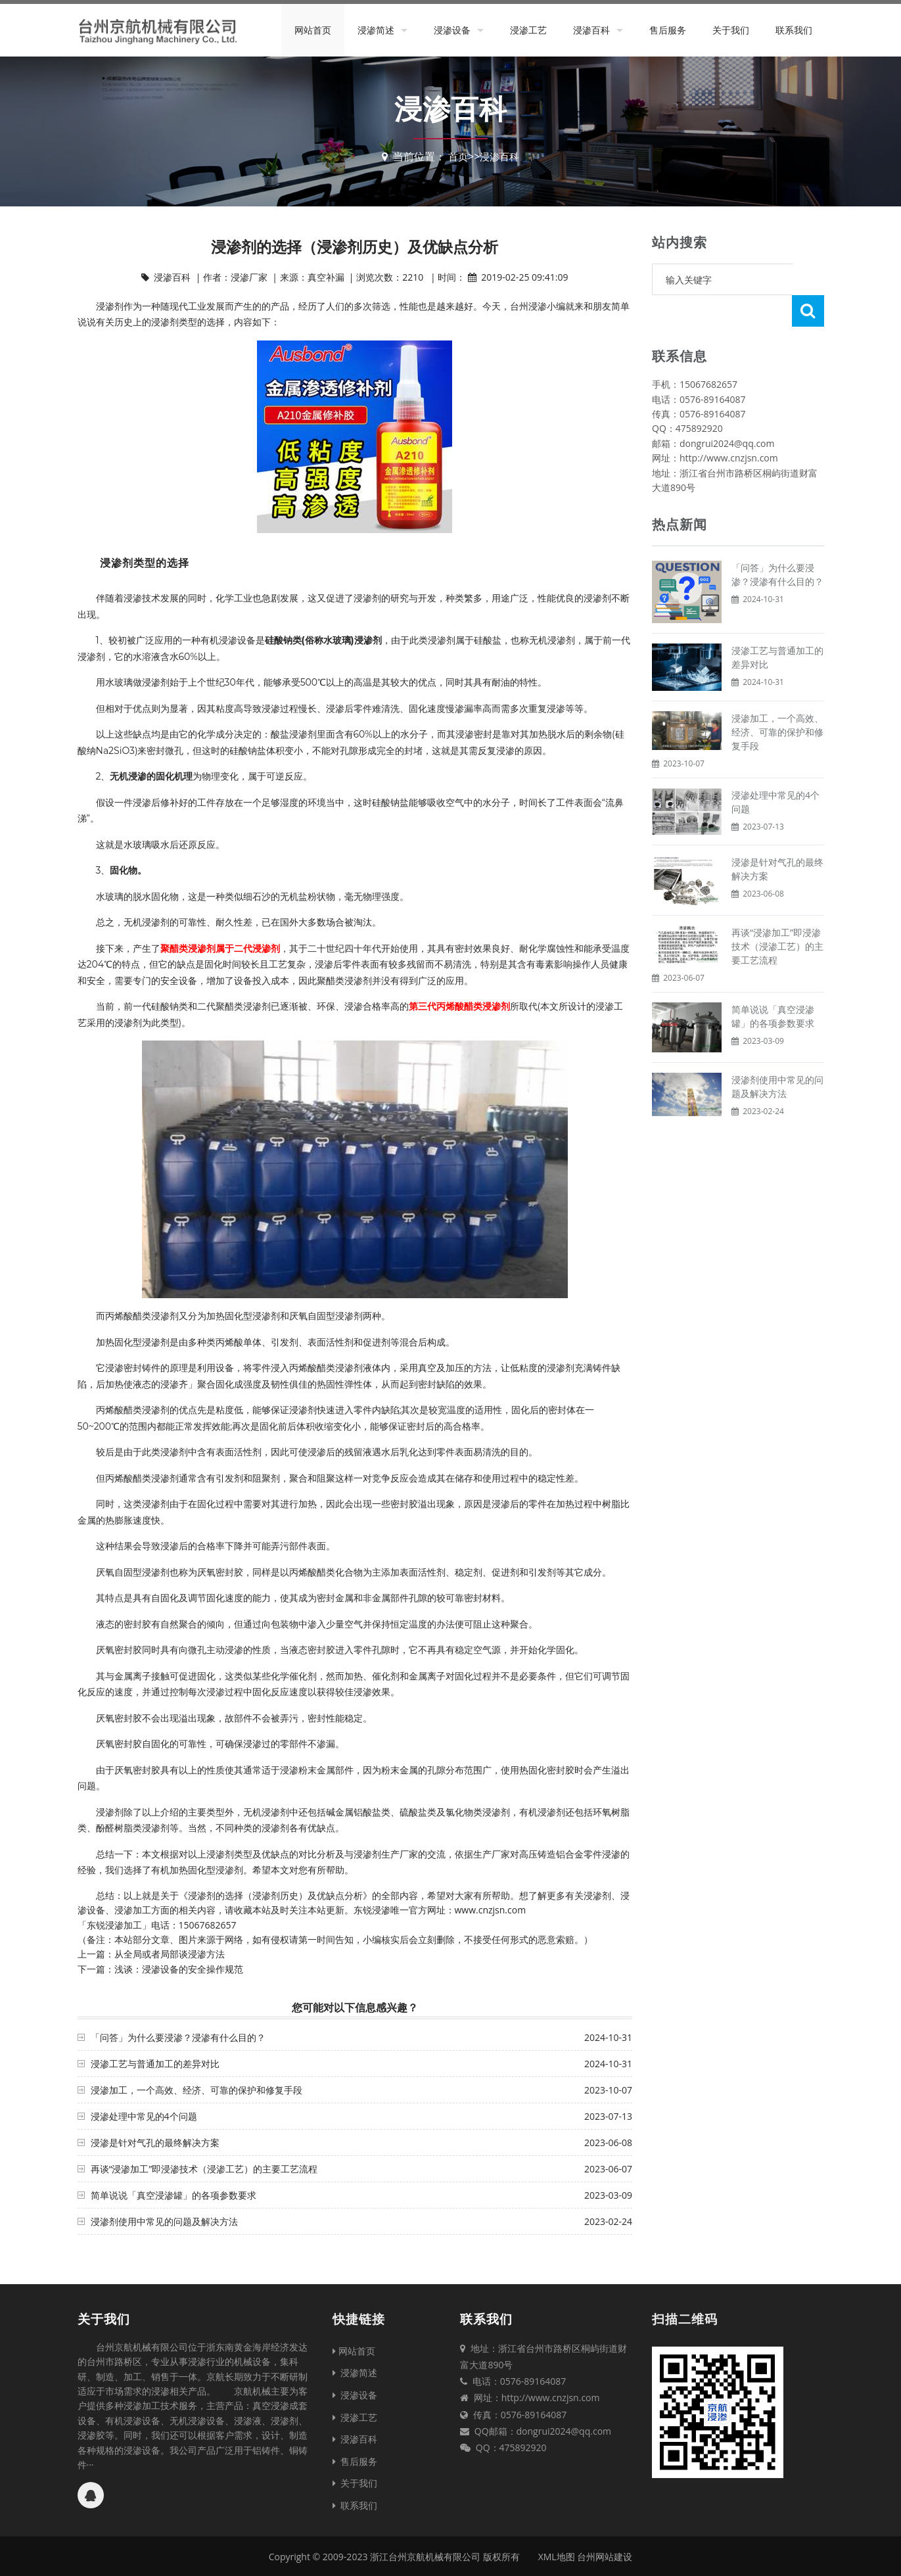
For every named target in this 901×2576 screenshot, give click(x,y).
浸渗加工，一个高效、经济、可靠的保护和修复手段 (196, 2090)
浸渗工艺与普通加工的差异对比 (155, 2063)
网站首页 (312, 30)
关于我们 (730, 30)
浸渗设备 (452, 30)
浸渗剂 (110, 306)
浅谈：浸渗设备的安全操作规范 (178, 1969)
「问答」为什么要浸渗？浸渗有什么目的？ (178, 2037)
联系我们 (793, 30)
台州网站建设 (604, 2556)
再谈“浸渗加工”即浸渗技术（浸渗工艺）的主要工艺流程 (204, 2169)
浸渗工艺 (528, 30)
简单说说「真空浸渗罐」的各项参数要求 (173, 2195)
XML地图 (556, 2556)
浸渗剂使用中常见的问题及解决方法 (164, 2221)
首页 (456, 156)
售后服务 (667, 30)
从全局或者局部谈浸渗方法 (169, 1954)
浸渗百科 (591, 30)
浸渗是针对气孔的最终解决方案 (155, 2142)
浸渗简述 (376, 30)
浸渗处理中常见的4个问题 (144, 2116)
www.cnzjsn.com (490, 1910)
